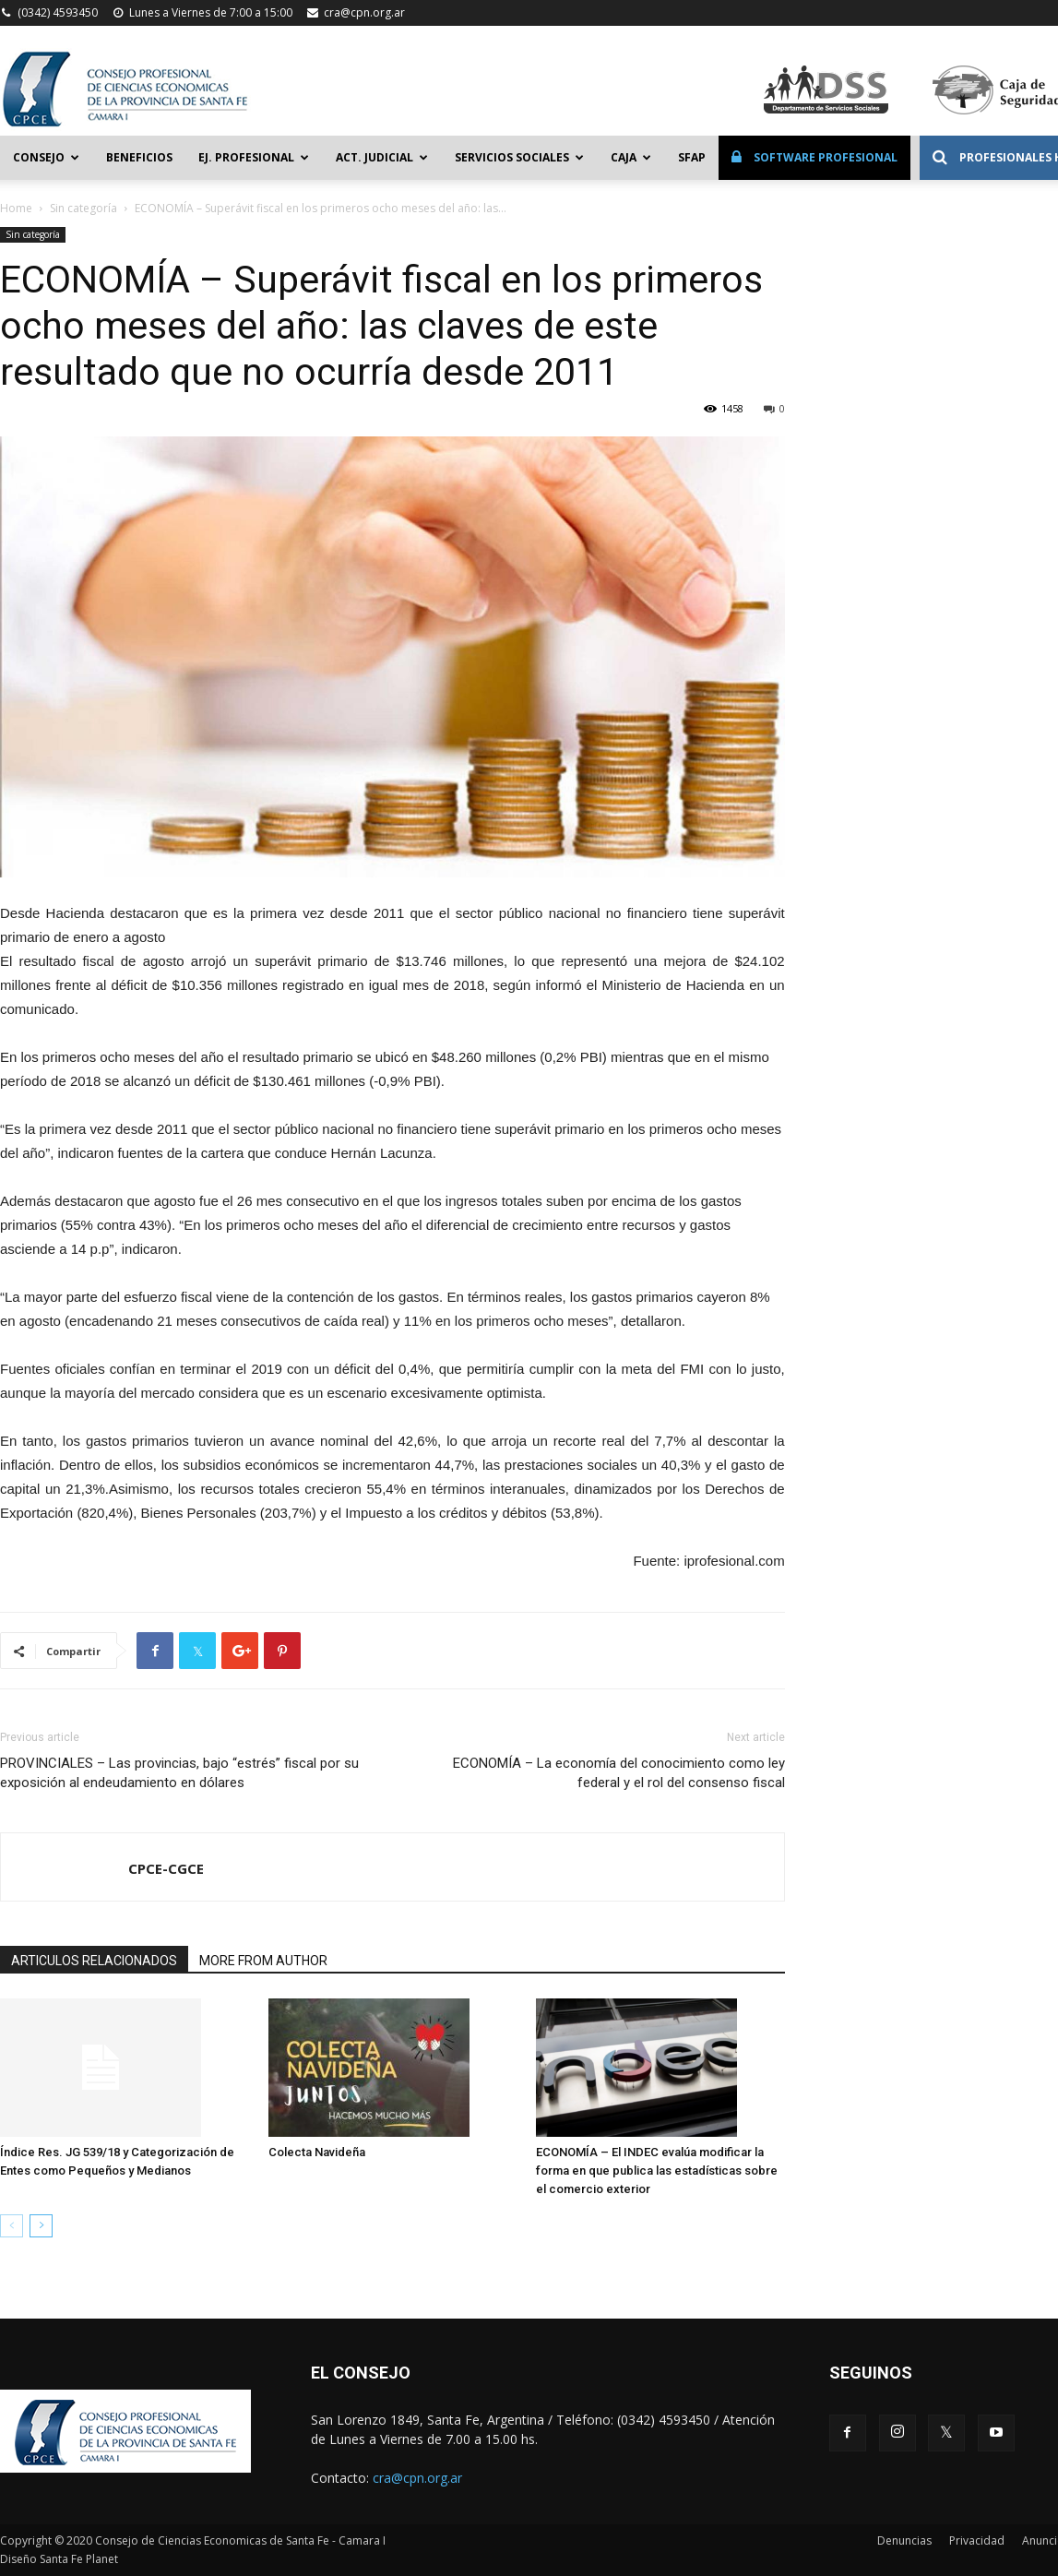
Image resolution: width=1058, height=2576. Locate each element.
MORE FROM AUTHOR (263, 1960)
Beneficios (139, 157)
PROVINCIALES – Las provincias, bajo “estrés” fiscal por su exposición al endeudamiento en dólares (179, 1773)
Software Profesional (814, 157)
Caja (631, 157)
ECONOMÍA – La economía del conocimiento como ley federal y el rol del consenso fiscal (619, 1773)
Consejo (46, 157)
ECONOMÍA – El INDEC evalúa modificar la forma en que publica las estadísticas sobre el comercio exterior (657, 2170)
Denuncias (904, 2540)
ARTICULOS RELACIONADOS (94, 1960)
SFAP (692, 157)
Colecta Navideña (316, 2152)
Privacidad (977, 2540)
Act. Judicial (382, 157)
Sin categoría (83, 208)
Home (16, 208)
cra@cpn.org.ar (364, 12)
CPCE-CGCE (166, 1868)
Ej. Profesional (253, 157)
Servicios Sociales (519, 157)
